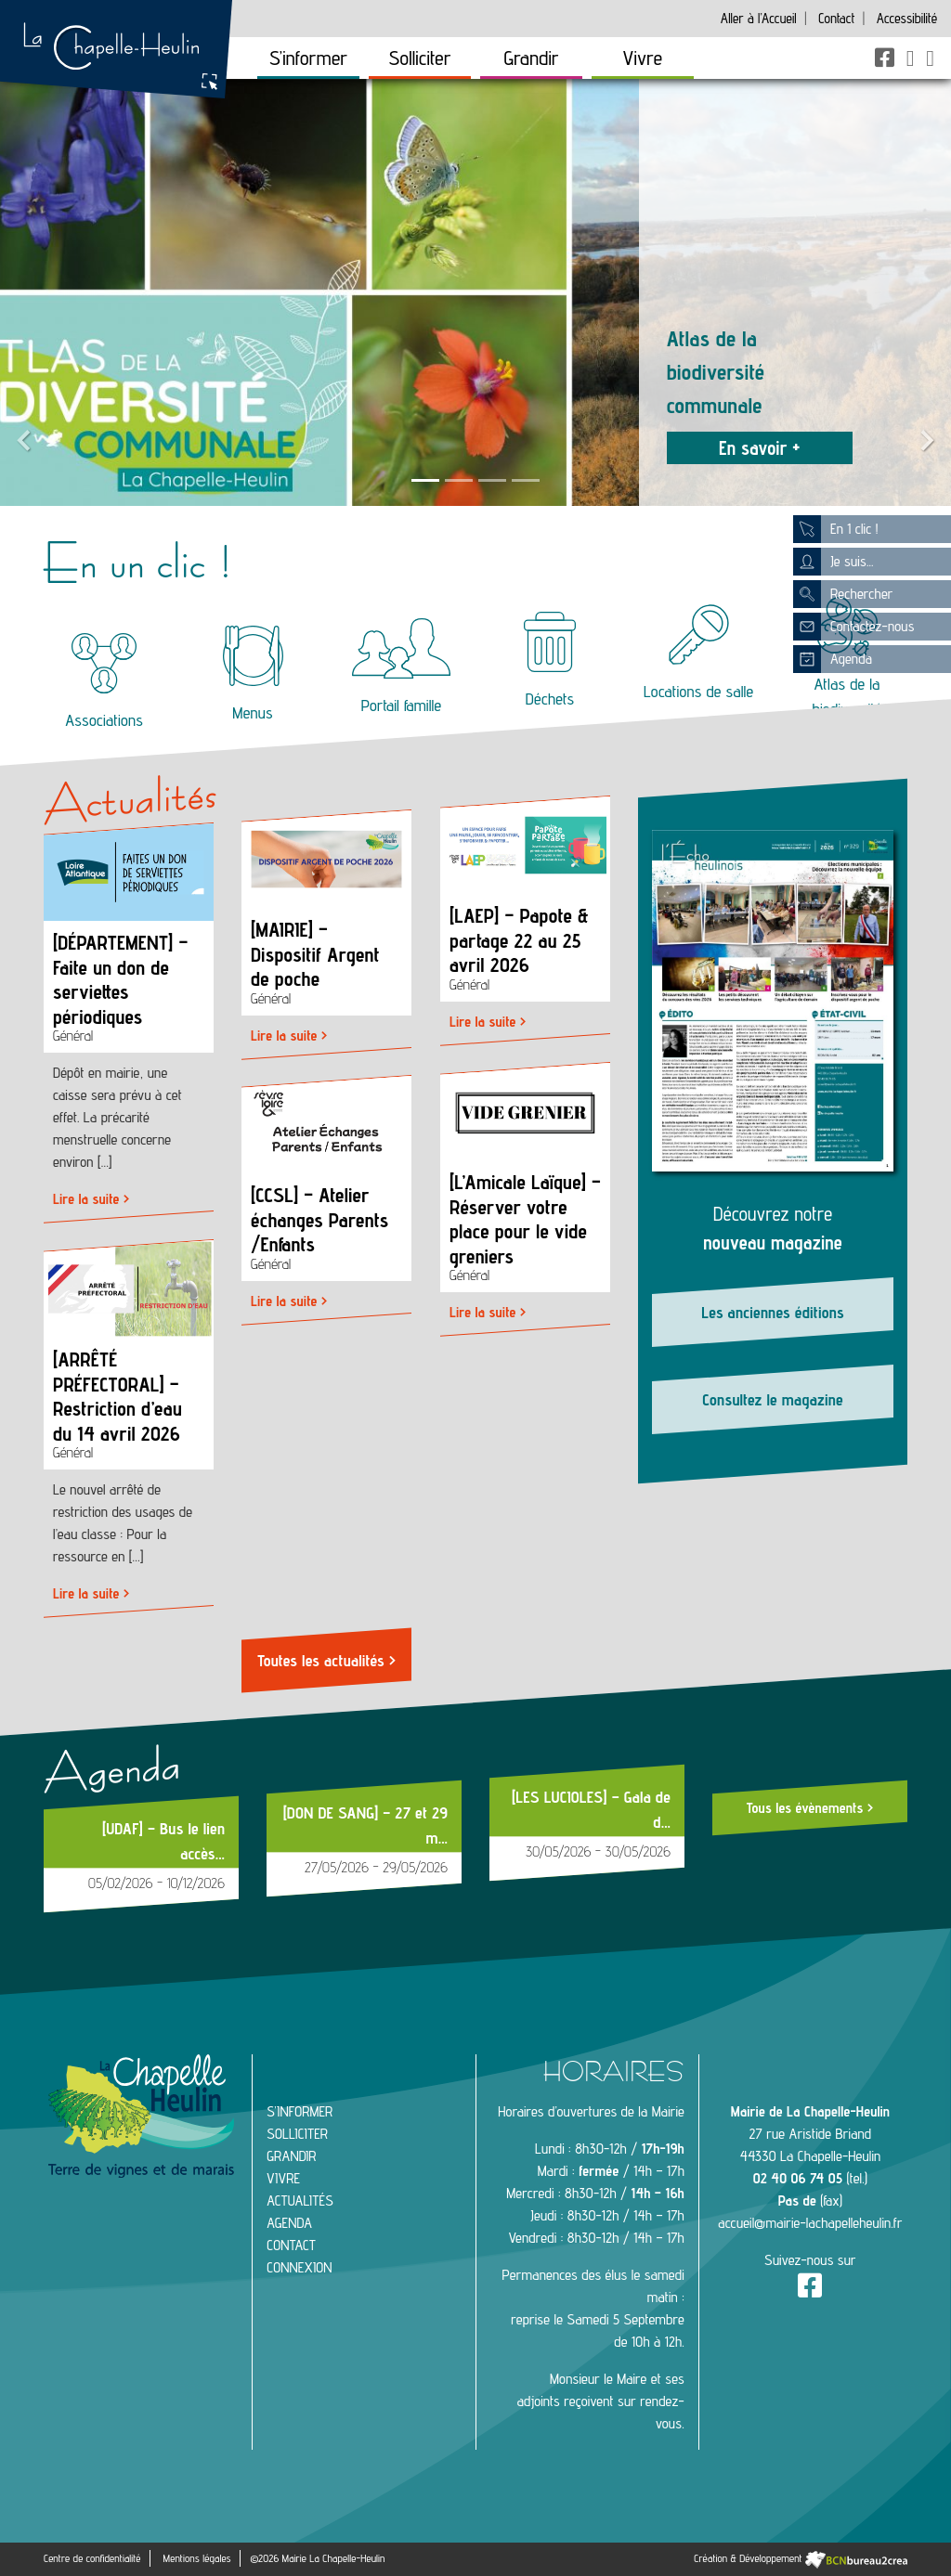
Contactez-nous (853, 627)
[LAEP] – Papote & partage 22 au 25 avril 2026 (519, 940)
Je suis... (833, 562)
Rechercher (842, 594)
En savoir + (760, 448)
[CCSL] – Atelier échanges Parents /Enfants (319, 1220)
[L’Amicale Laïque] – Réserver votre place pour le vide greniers (525, 1218)
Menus (253, 674)
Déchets (550, 660)
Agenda (832, 659)
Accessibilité (907, 18)
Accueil (759, 18)
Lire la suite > (91, 1199)
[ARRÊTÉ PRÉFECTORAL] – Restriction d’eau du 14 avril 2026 (117, 1396)
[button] (23, 292)
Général (73, 1035)
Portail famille (401, 666)
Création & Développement (800, 2558)
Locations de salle (698, 652)
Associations (104, 681)
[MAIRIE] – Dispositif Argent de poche (315, 953)
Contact (836, 18)
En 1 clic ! (835, 529)
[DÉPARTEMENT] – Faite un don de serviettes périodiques (120, 980)
